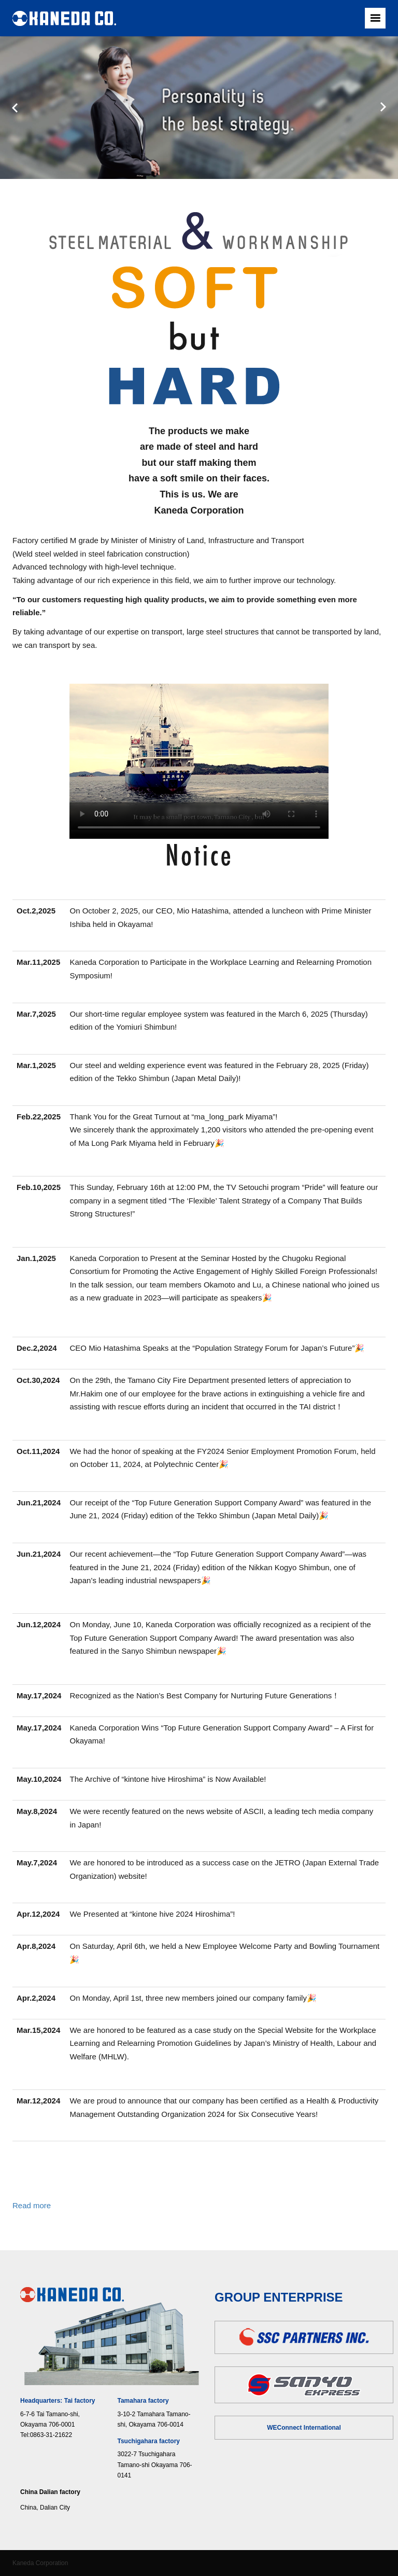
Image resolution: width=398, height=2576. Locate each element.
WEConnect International (304, 2427)
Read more (31, 2205)
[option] (199, 107)
